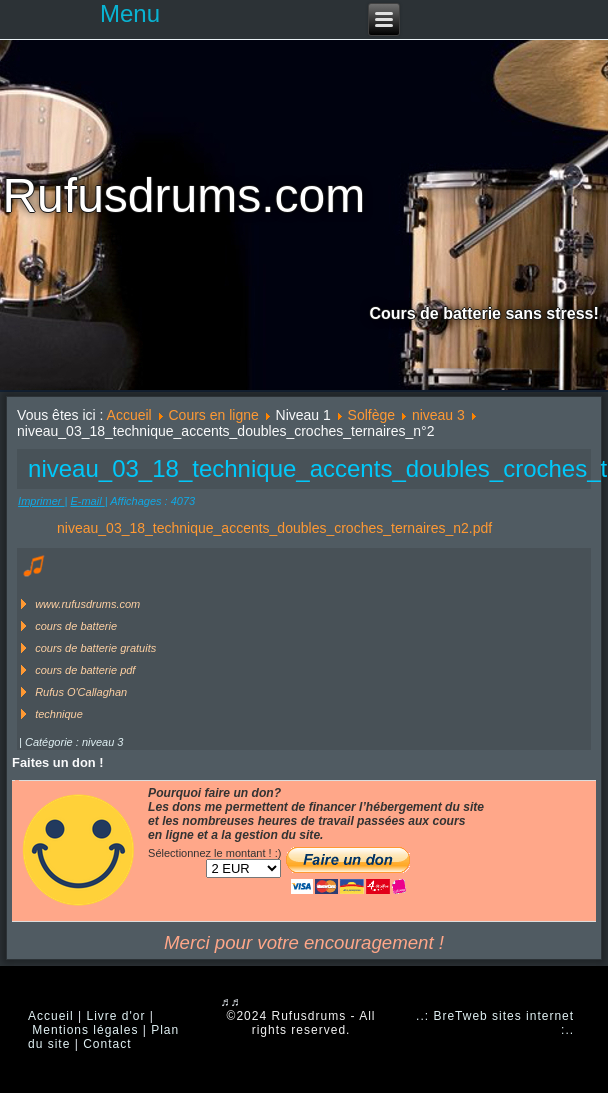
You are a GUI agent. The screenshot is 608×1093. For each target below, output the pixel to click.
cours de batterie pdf (85, 670)
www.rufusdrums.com (87, 604)
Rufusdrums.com (183, 195)
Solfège (371, 415)
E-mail (87, 501)
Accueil (129, 415)
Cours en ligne (214, 415)
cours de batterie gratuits (95, 648)
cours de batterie (76, 626)
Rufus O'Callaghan (81, 692)
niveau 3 (438, 415)
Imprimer (41, 501)
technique (59, 714)
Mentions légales (85, 1030)
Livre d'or (115, 1016)
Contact (107, 1044)
